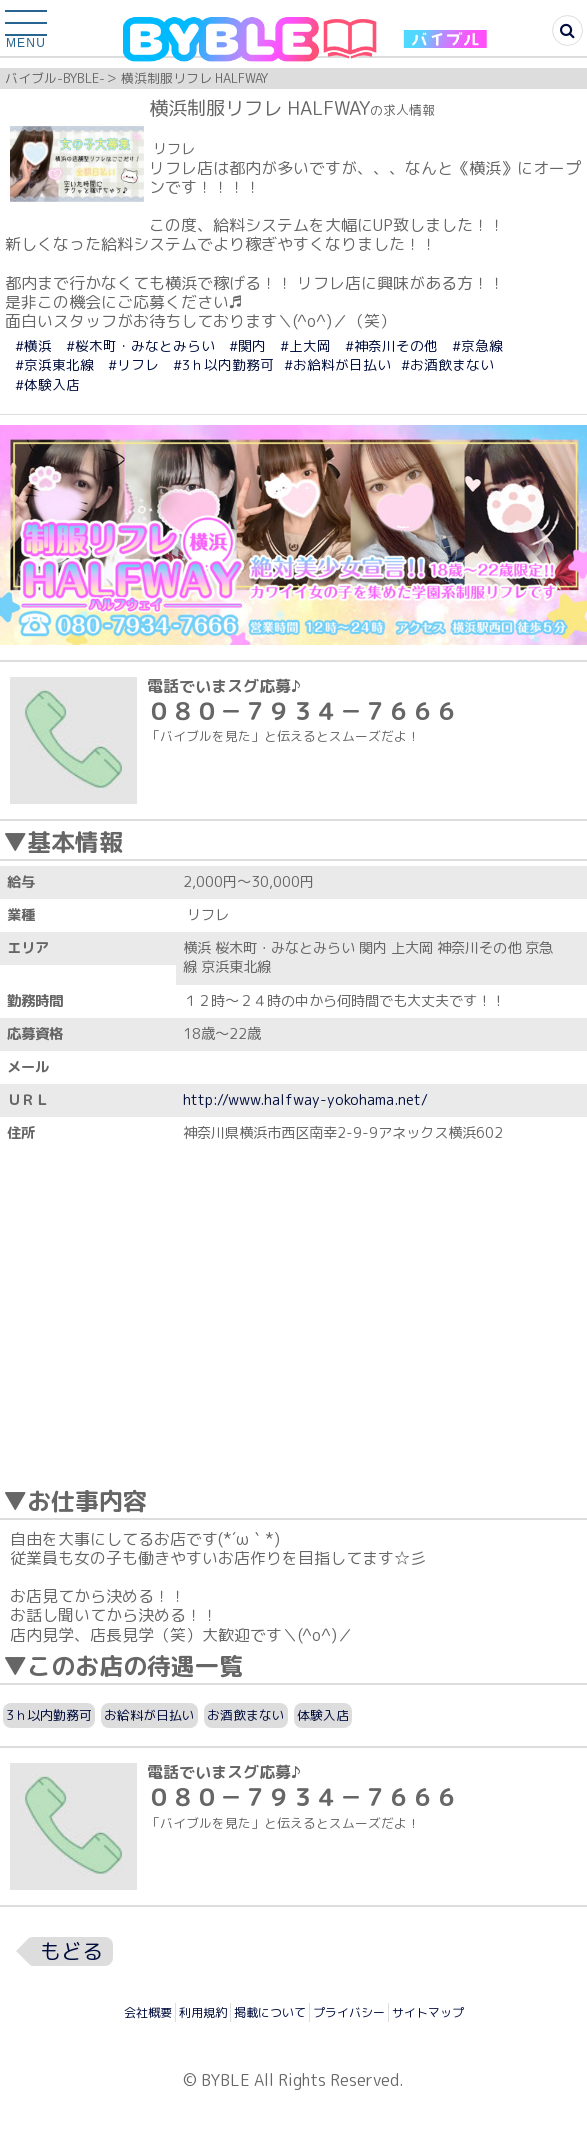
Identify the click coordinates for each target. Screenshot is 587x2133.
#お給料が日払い (337, 364)
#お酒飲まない (447, 364)
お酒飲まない (246, 1715)
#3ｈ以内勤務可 (223, 364)
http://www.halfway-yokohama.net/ (305, 1100)
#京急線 (477, 345)
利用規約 (203, 2012)
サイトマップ (428, 2012)
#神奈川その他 (391, 345)
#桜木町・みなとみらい (140, 345)
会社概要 (148, 2012)
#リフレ (133, 364)
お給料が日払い (149, 1715)
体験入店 (323, 1715)
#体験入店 (47, 384)
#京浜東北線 (54, 364)
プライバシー (349, 2012)
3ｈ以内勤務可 (49, 1715)
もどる (71, 1951)
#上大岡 (305, 345)
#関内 (247, 345)
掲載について (270, 2012)
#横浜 (33, 345)
